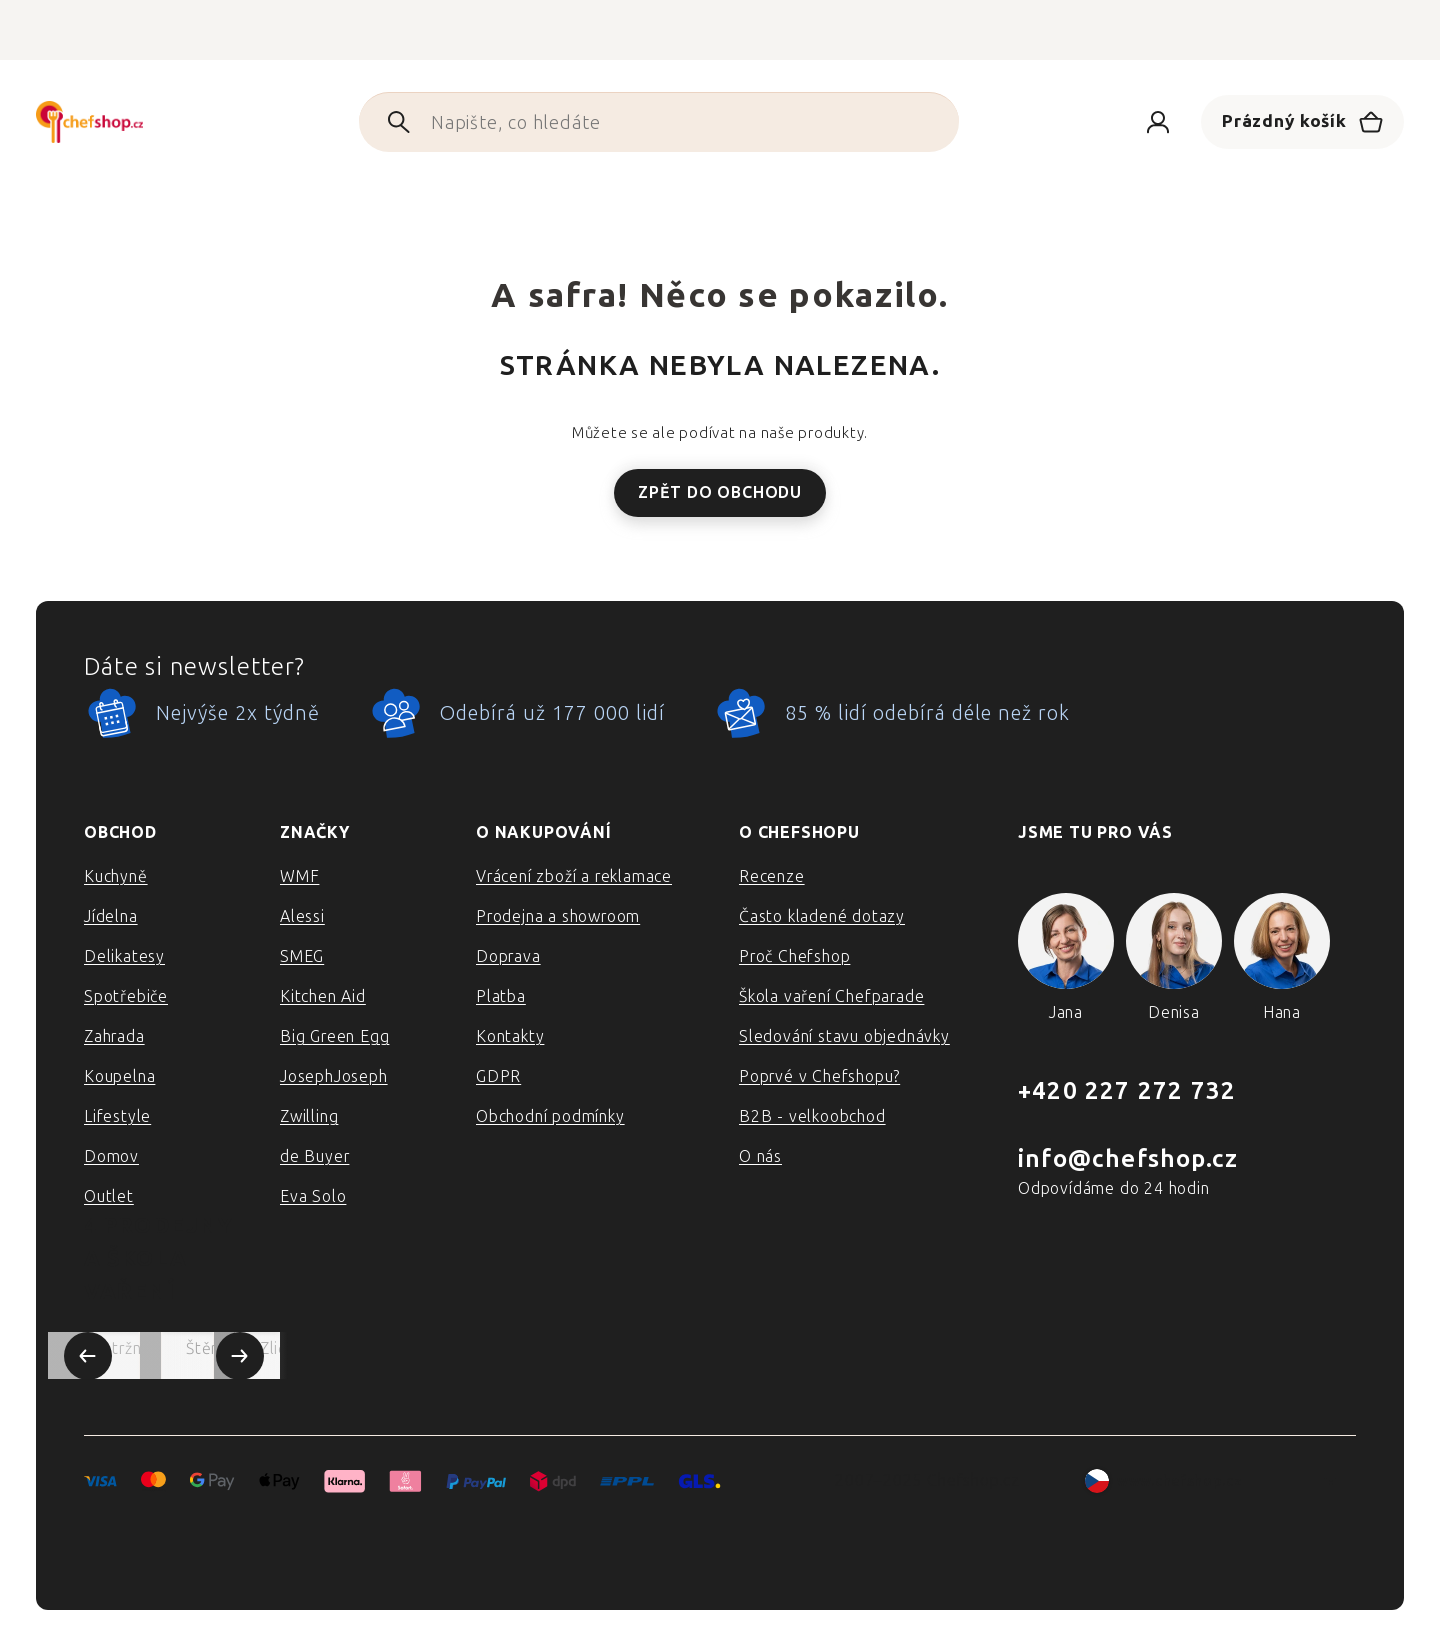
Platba (501, 996)
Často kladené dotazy (822, 916)
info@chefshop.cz (1128, 1158)
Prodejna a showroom (558, 916)
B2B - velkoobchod (812, 1116)
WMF (299, 876)
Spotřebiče (126, 996)
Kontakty (510, 1036)
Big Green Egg (334, 1036)
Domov (111, 1156)
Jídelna (111, 916)
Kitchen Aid (323, 996)
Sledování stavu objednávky (844, 1036)
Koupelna (119, 1076)
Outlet (109, 1196)
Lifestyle (117, 1116)
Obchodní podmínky (550, 1116)
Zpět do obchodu (720, 492)
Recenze (772, 876)
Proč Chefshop (794, 956)
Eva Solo (313, 1196)
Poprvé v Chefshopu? (819, 1076)
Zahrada (114, 1036)
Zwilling (309, 1116)
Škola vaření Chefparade (831, 996)
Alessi (302, 916)
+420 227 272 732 (1127, 1090)
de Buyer (314, 1156)
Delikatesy (124, 956)
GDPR (498, 1076)
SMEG (302, 956)
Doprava (508, 956)
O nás (760, 1156)
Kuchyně (116, 876)
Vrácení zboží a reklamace (574, 876)
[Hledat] (643, 122)
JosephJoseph (334, 1076)
